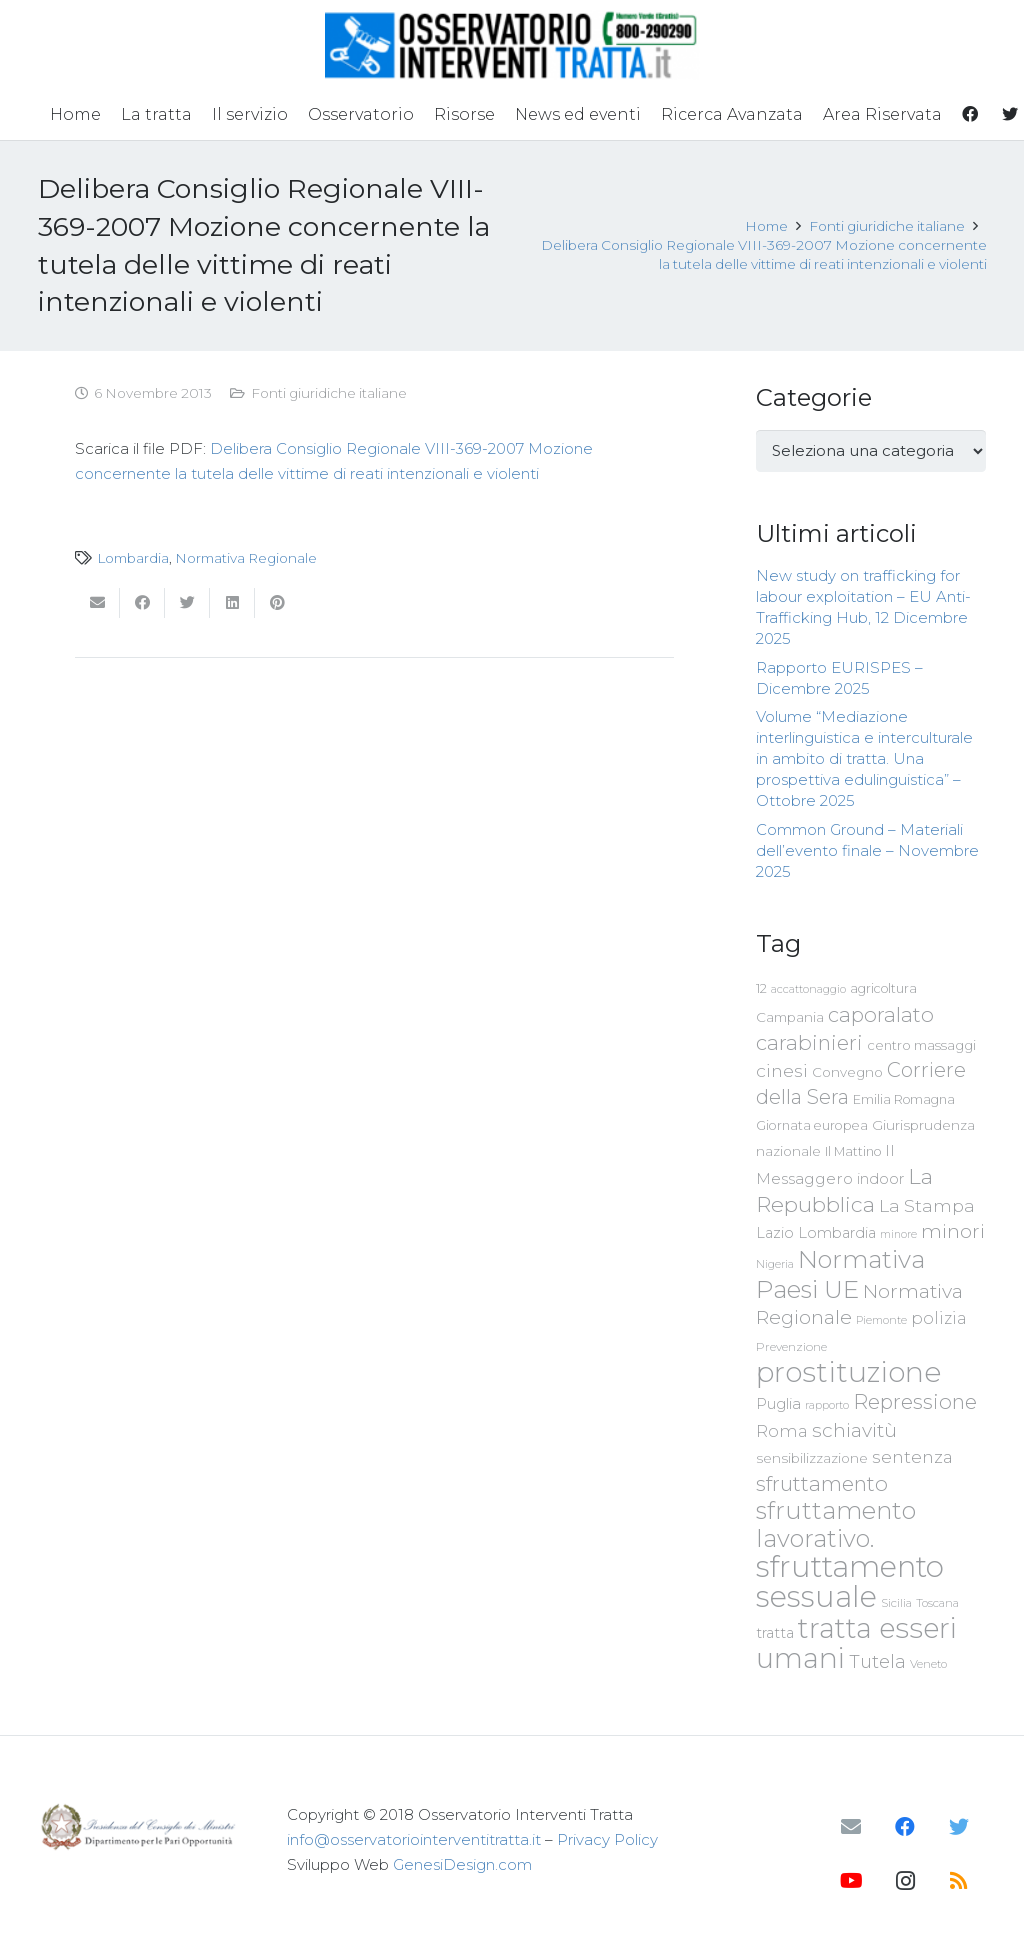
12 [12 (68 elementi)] (761, 988)
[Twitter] (959, 1827)
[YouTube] (851, 1881)
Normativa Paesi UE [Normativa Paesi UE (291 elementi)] (840, 1274)
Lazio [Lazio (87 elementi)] (775, 1233)
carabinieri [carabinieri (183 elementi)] (809, 1042)
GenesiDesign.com (462, 1864)
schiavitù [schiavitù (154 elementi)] (854, 1430)
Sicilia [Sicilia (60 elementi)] (896, 1603)
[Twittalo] (187, 603)
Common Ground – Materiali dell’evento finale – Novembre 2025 (867, 850)
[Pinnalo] (277, 603)
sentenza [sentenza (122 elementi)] (912, 1456)
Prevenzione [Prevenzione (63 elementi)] (791, 1347)
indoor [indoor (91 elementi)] (880, 1179)
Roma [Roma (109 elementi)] (782, 1431)
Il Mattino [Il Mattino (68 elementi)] (853, 1151)
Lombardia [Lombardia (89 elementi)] (837, 1233)
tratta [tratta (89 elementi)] (775, 1633)
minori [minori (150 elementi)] (953, 1231)
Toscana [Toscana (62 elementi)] (937, 1603)
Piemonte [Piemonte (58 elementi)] (881, 1320)
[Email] (851, 1827)
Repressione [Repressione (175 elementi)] (915, 1401)
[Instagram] (905, 1881)
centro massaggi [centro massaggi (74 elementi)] (921, 1045)
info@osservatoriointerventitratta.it (414, 1839)
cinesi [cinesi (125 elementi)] (782, 1070)
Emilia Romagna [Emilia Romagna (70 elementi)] (904, 1099)
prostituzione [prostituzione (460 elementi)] (848, 1372)
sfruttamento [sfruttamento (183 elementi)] (822, 1483)
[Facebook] (905, 1827)
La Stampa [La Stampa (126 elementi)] (927, 1205)
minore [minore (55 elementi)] (898, 1234)
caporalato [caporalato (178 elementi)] (881, 1014)
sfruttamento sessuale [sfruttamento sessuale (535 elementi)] (850, 1581)
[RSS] (959, 1881)
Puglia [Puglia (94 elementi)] (778, 1403)
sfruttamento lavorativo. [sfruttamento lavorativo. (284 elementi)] (836, 1524)
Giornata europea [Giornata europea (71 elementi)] (812, 1125)
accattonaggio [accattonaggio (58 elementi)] (808, 989)
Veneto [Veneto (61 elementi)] (928, 1664)
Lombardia (133, 558)
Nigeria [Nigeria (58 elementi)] (775, 1264)
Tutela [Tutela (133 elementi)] (877, 1661)
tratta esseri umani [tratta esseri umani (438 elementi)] (856, 1643)
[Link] (512, 45)
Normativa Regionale (246, 558)
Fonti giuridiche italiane (329, 393)
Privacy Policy (607, 1839)
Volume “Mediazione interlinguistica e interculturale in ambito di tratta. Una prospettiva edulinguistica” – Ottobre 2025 (864, 758)
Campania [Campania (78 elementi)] (790, 1017)
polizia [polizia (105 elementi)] (939, 1318)
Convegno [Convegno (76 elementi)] (847, 1072)
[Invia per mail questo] (97, 603)
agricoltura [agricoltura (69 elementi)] (883, 988)
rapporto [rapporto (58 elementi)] (827, 1405)
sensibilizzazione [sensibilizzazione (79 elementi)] (812, 1458)
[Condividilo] (142, 603)
